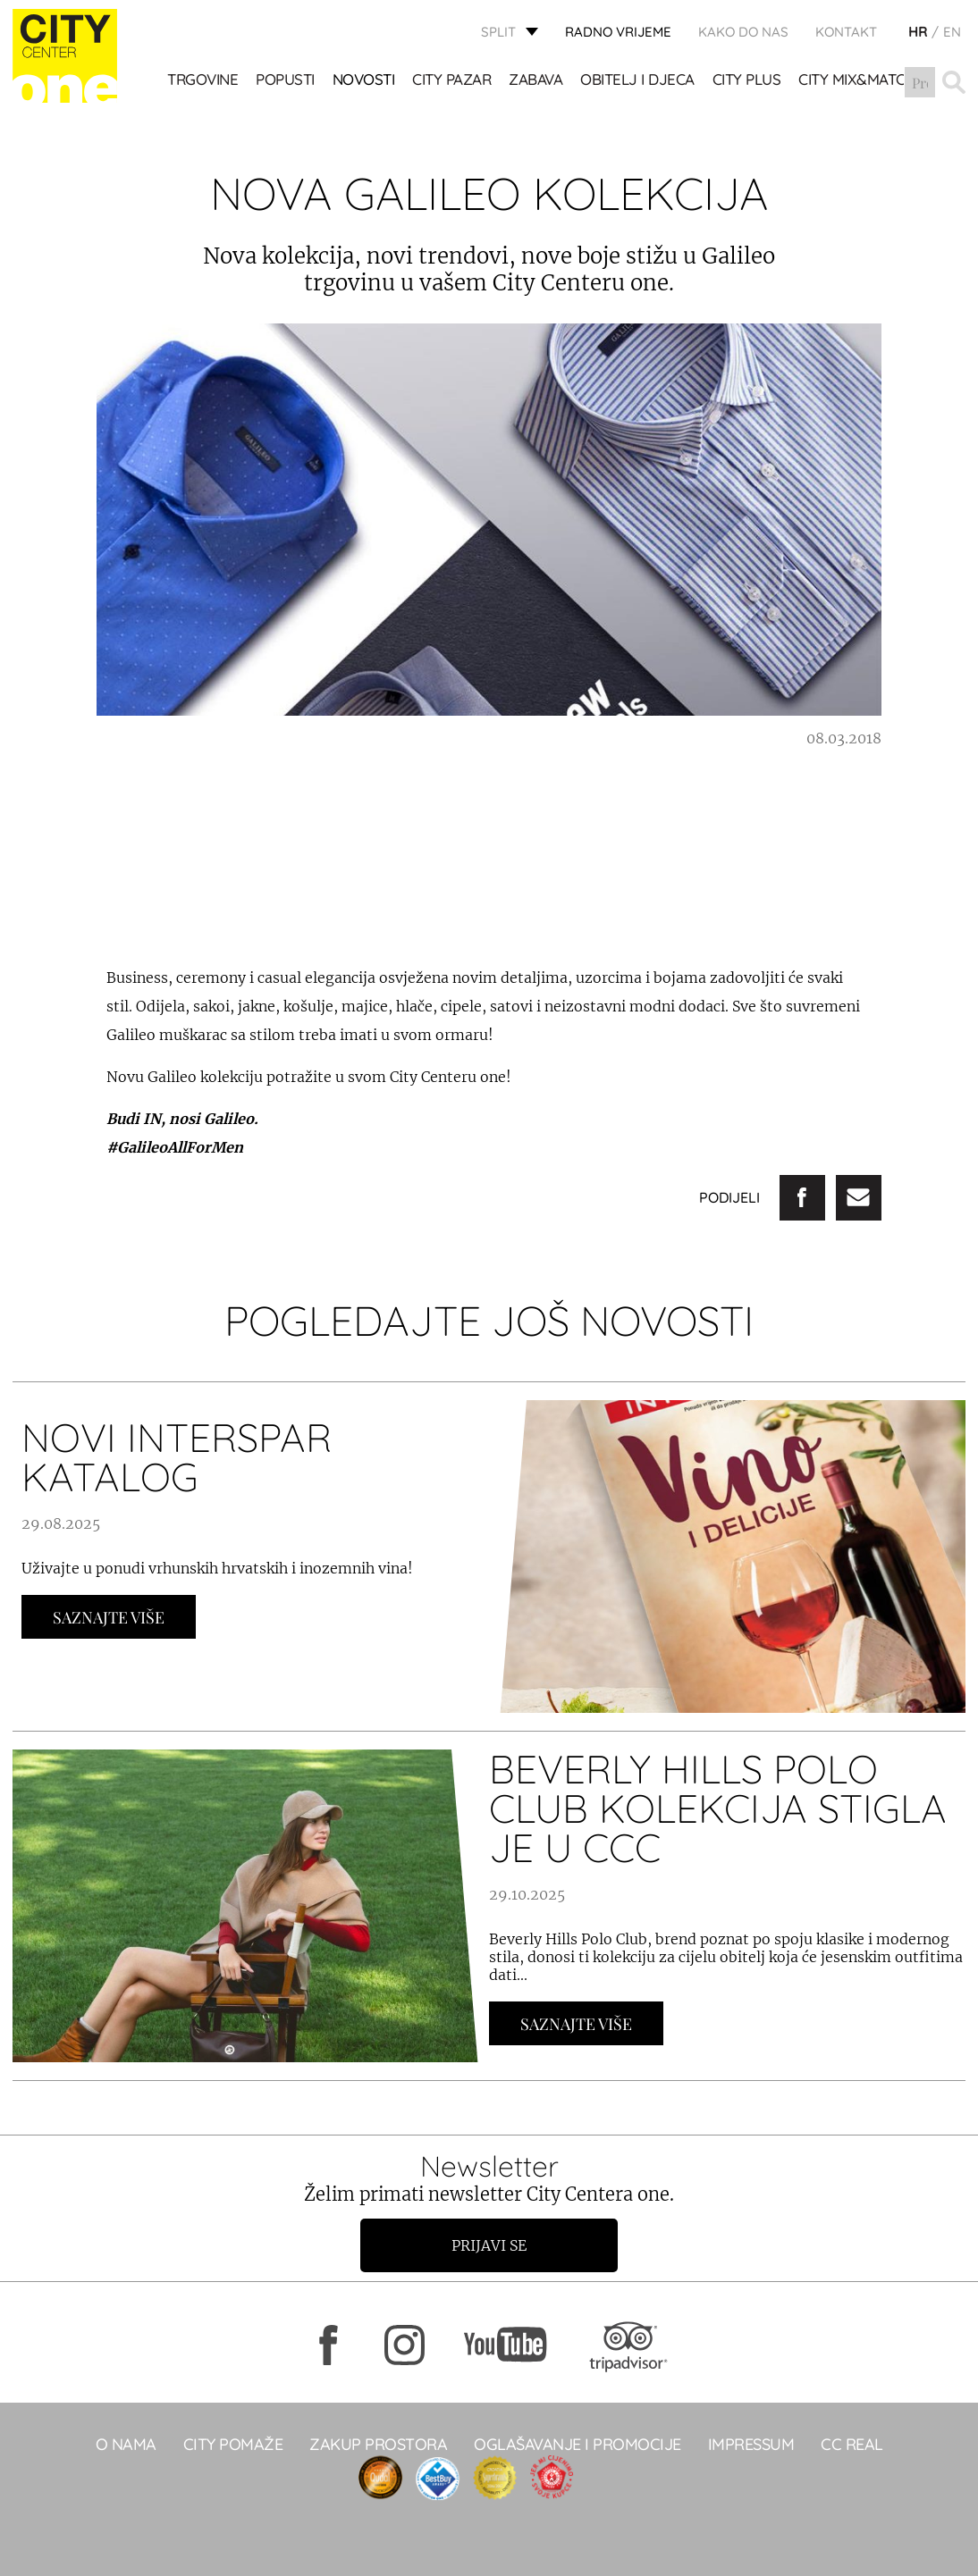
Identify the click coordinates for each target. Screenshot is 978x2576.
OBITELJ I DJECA (637, 80)
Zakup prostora (378, 2444)
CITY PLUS (746, 80)
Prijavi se (489, 2245)
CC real (852, 2444)
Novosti (364, 80)
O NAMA (126, 2444)
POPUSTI (285, 80)
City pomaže (233, 2444)
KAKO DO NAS (743, 31)
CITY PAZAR (451, 80)
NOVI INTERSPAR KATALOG (176, 1457)
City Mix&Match (856, 80)
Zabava (535, 80)
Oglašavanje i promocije (577, 2444)
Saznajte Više (108, 1617)
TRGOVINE (202, 80)
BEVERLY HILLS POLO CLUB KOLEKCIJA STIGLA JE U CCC (718, 1808)
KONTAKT (846, 31)
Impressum (751, 2444)
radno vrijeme (618, 31)
